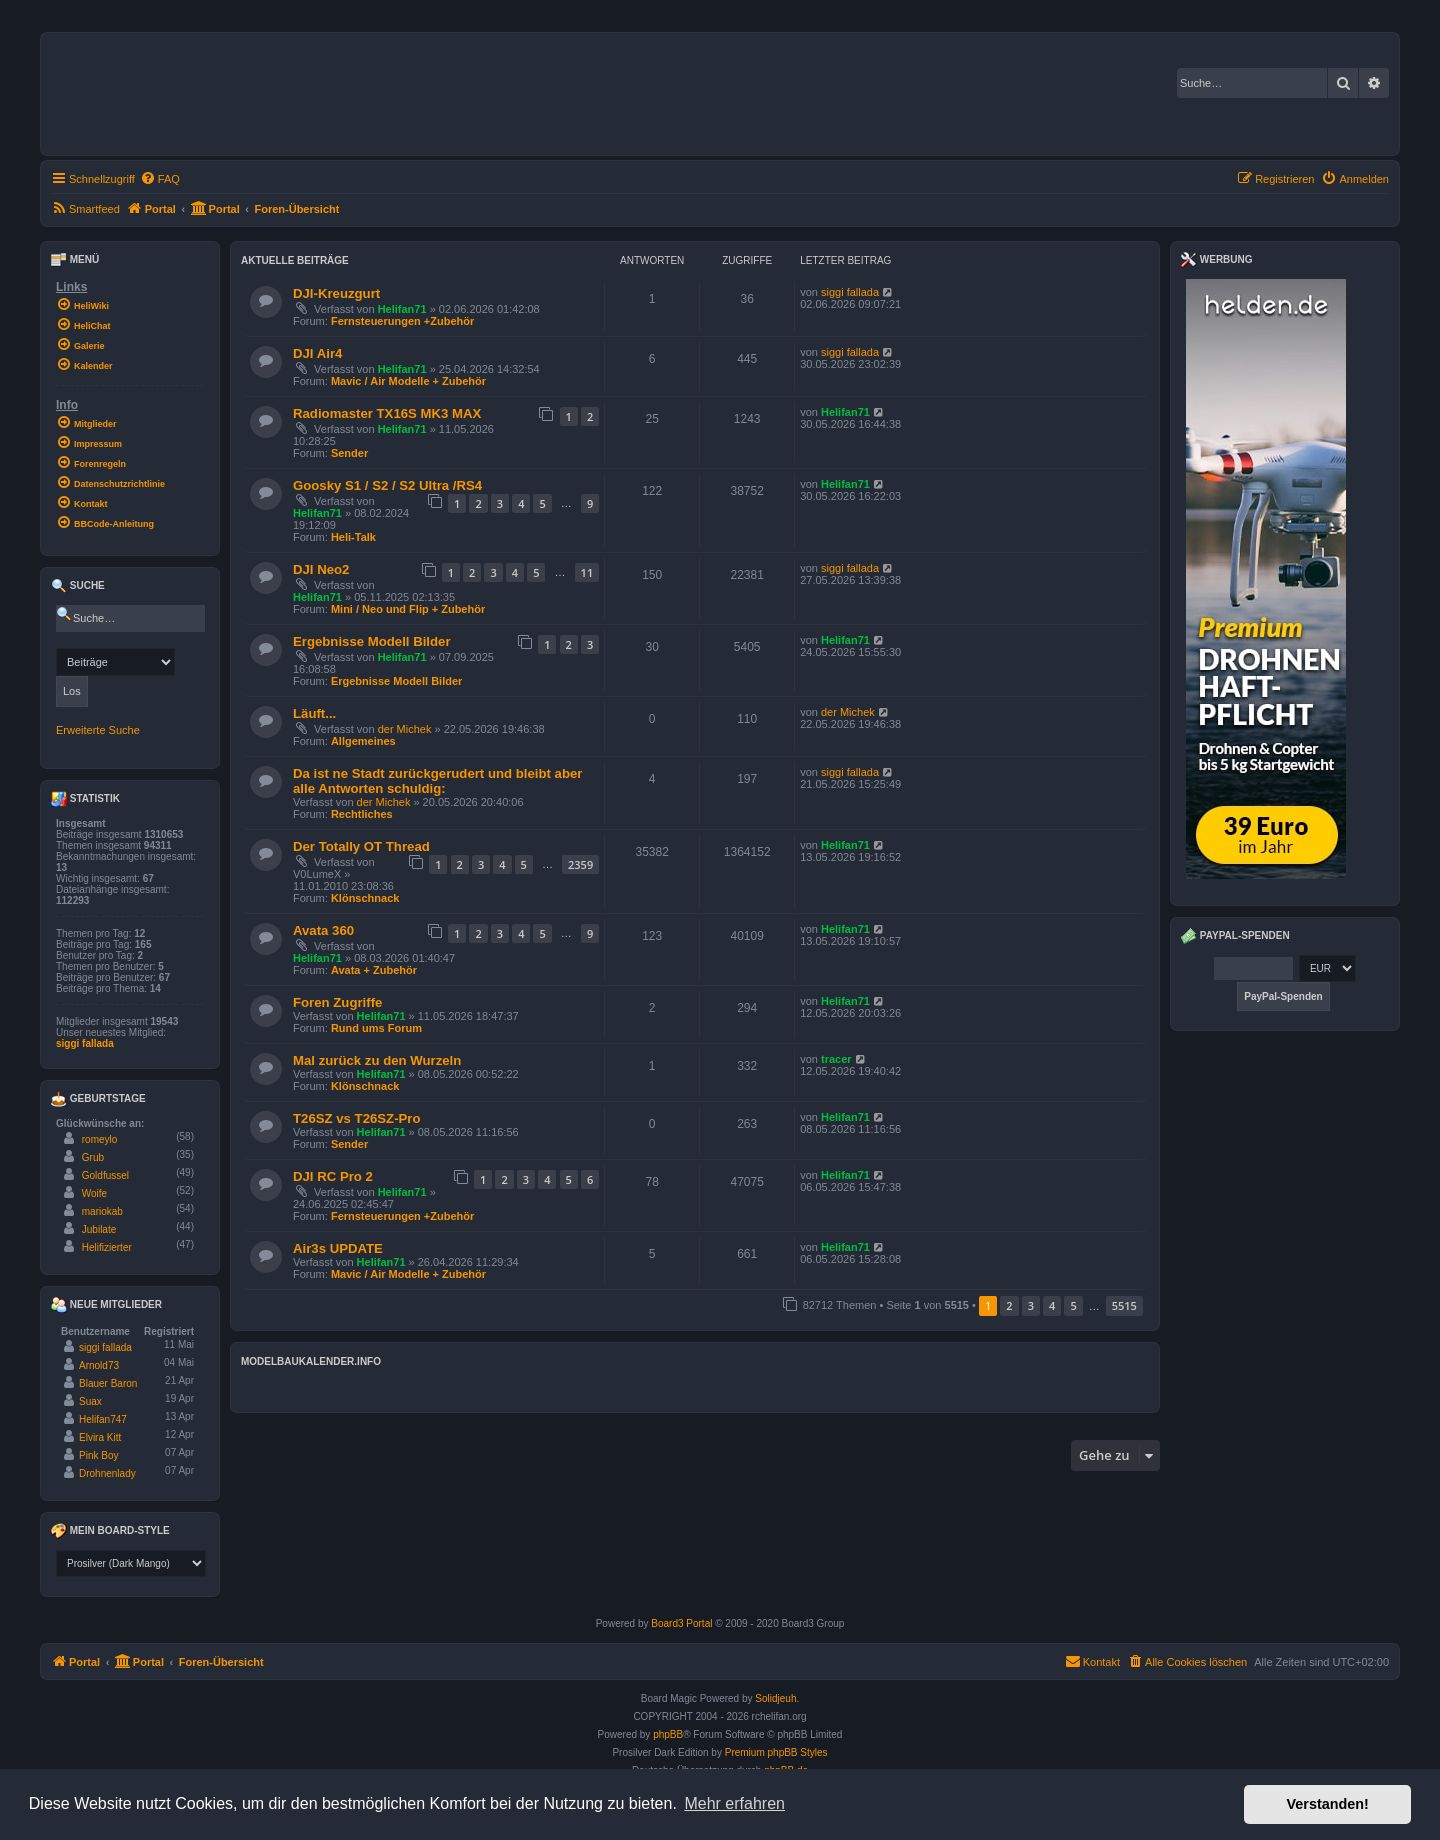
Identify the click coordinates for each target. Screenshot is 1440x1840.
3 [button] (1031, 1305)
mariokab (102, 1211)
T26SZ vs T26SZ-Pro (357, 1118)
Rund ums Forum (376, 1028)
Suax (90, 1401)
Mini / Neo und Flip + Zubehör (408, 609)
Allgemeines (363, 741)
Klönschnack (365, 898)
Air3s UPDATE (338, 1248)
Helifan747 (103, 1419)
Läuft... (314, 713)
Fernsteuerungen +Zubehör (402, 321)
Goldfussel (105, 1175)
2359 (580, 864)
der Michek (405, 729)
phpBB (668, 1734)
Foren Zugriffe (337, 1002)
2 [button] (1009, 1305)
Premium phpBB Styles (776, 1752)
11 (587, 572)
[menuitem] (160, 179)
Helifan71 (402, 309)
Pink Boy (98, 1455)
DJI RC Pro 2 (333, 1176)
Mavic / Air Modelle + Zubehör (408, 381)
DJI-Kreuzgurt (336, 293)
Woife (94, 1193)
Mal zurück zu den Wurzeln (377, 1060)
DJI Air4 (317, 353)
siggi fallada (850, 292)
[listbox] (131, 1563)
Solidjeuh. (777, 1698)
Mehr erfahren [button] (734, 1803)
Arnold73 (99, 1365)
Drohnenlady (107, 1473)
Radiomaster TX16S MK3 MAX (387, 413)
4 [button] (1052, 1305)
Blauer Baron (108, 1383)
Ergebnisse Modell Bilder (372, 641)
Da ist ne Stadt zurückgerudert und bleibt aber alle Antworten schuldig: (437, 781)
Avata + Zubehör (374, 970)
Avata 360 (323, 930)
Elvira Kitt (100, 1437)
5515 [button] (1124, 1305)
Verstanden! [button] (1328, 1804)
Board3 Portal (681, 1623)
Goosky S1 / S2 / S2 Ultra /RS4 (387, 485)
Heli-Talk (353, 537)
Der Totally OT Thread (361, 846)
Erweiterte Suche (98, 730)
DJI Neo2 (321, 569)
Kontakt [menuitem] (1092, 1661)
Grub (93, 1157)
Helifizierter (107, 1247)
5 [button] (1073, 1305)
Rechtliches (362, 814)
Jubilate (99, 1229)
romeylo (100, 1139)
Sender (349, 453)
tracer (836, 1059)
